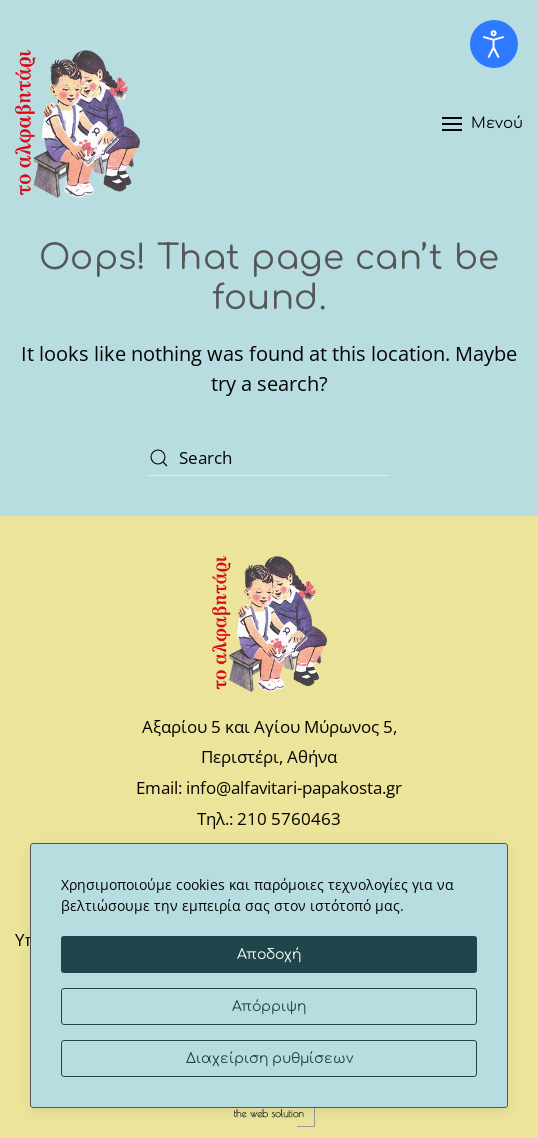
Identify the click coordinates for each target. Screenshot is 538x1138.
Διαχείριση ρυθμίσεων (269, 1058)
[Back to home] (77, 124)
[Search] (269, 457)
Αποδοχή (269, 954)
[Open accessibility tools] (494, 44)
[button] (482, 124)
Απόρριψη (269, 1006)
